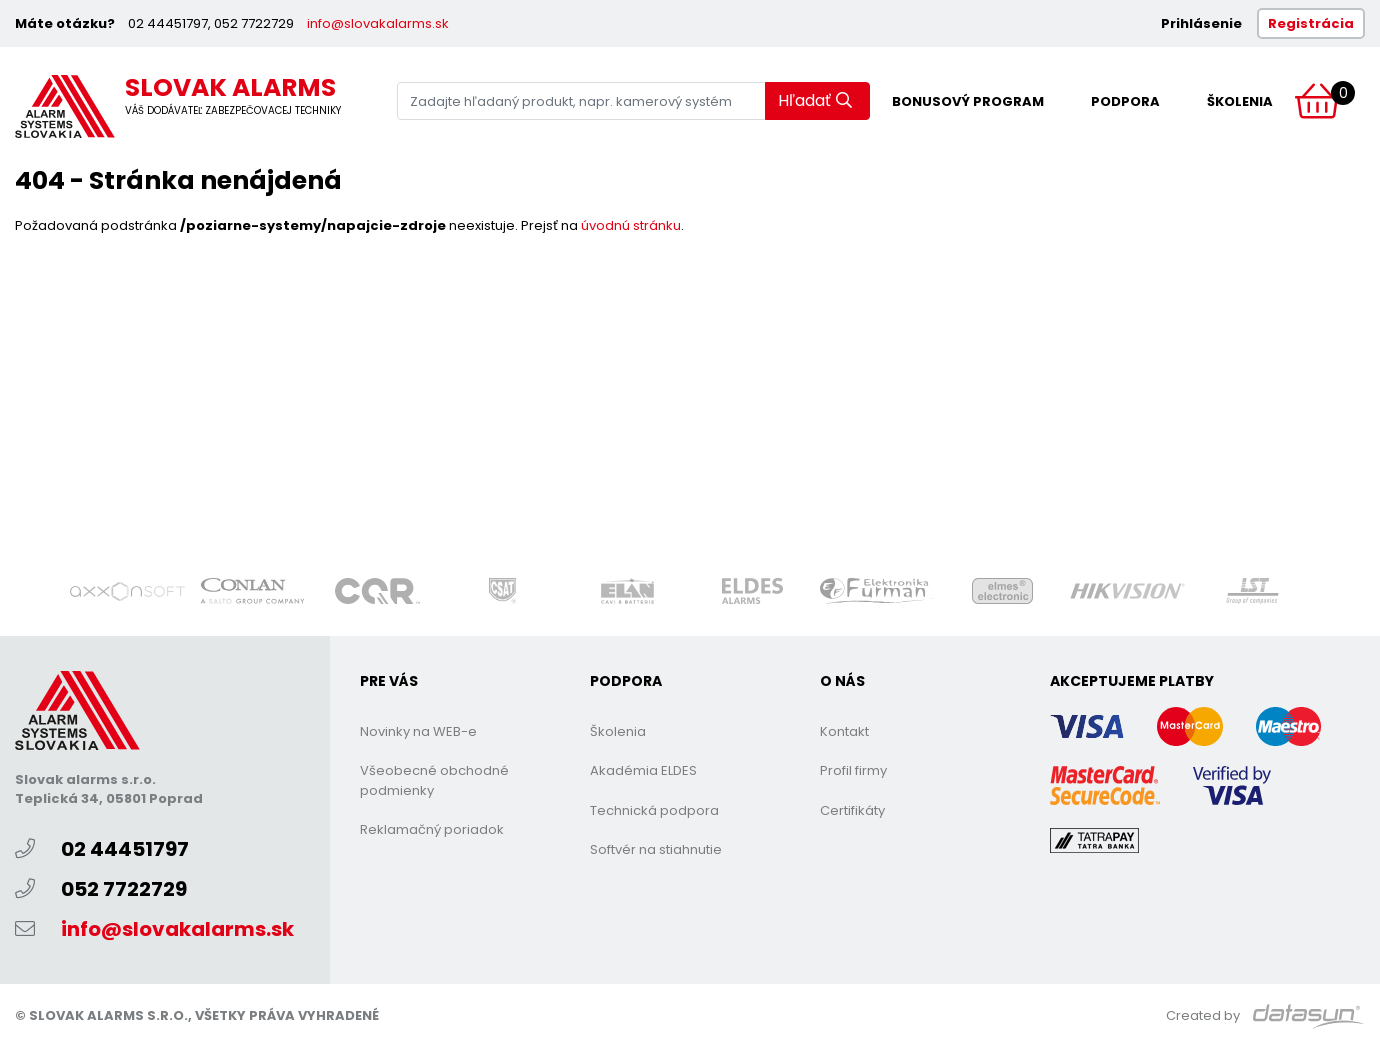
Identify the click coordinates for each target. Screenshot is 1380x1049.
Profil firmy (853, 770)
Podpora (1125, 101)
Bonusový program (968, 101)
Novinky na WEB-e (418, 731)
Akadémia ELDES (643, 770)
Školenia (1240, 101)
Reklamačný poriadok (432, 829)
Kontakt (844, 731)
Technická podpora (654, 810)
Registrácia (1311, 23)
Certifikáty (852, 810)
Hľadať (815, 100)
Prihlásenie (1201, 23)
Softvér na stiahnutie (656, 849)
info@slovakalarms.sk (378, 23)
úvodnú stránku (631, 225)
